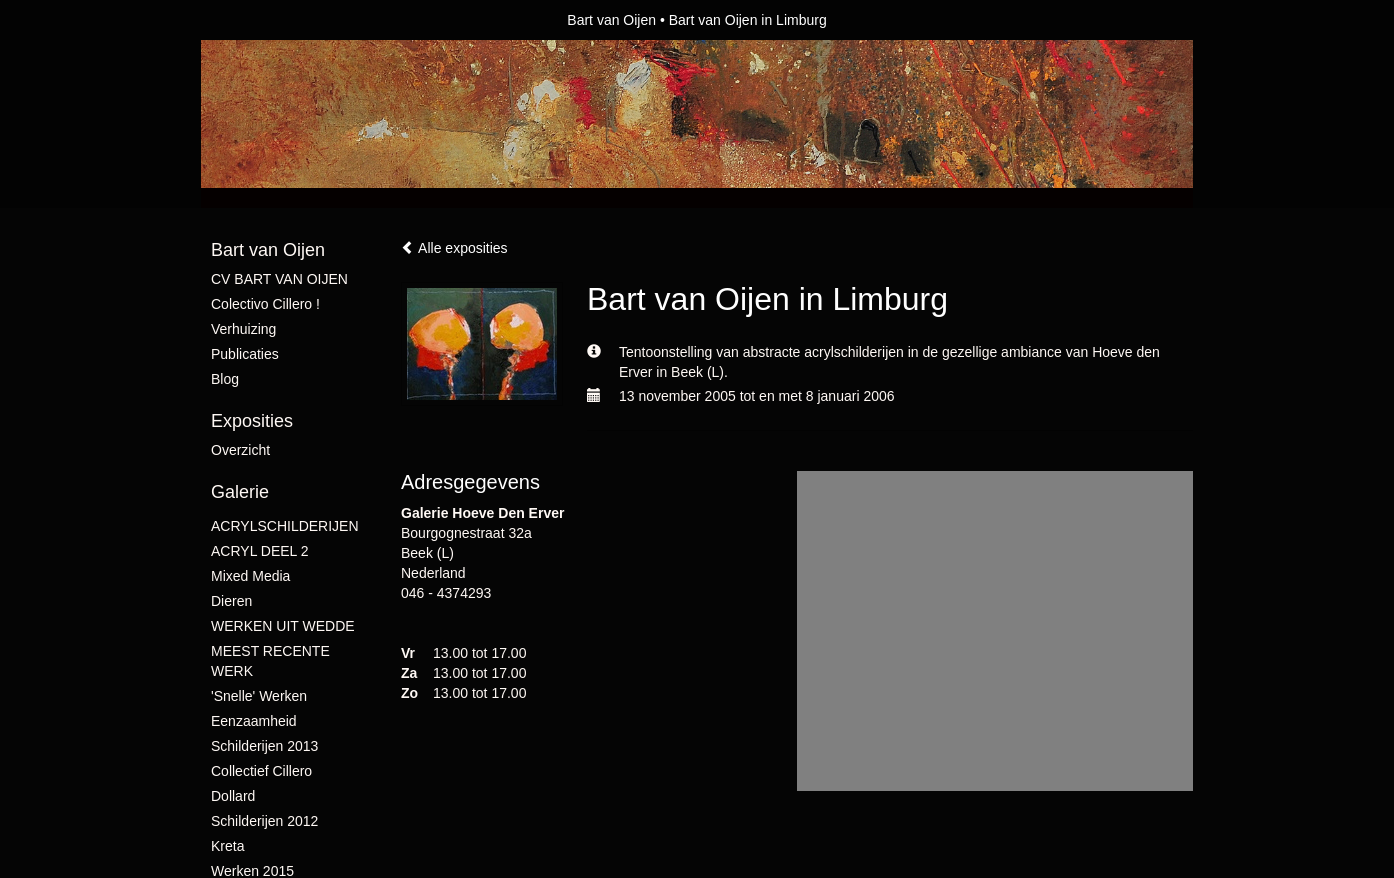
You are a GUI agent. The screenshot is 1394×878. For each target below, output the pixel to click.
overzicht (240, 450)
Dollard (233, 796)
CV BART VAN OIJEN (279, 279)
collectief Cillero (261, 771)
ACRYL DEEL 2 (260, 551)
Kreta (227, 846)
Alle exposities (454, 248)
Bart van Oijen (611, 20)
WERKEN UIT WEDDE (283, 626)
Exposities (252, 421)
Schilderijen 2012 (264, 821)
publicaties (245, 354)
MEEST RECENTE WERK (270, 661)
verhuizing (243, 329)
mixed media (250, 576)
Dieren (231, 601)
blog (225, 379)
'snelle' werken (259, 696)
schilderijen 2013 (264, 746)
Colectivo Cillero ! (265, 304)
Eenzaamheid (254, 721)
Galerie (240, 492)
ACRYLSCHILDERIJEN (285, 526)
